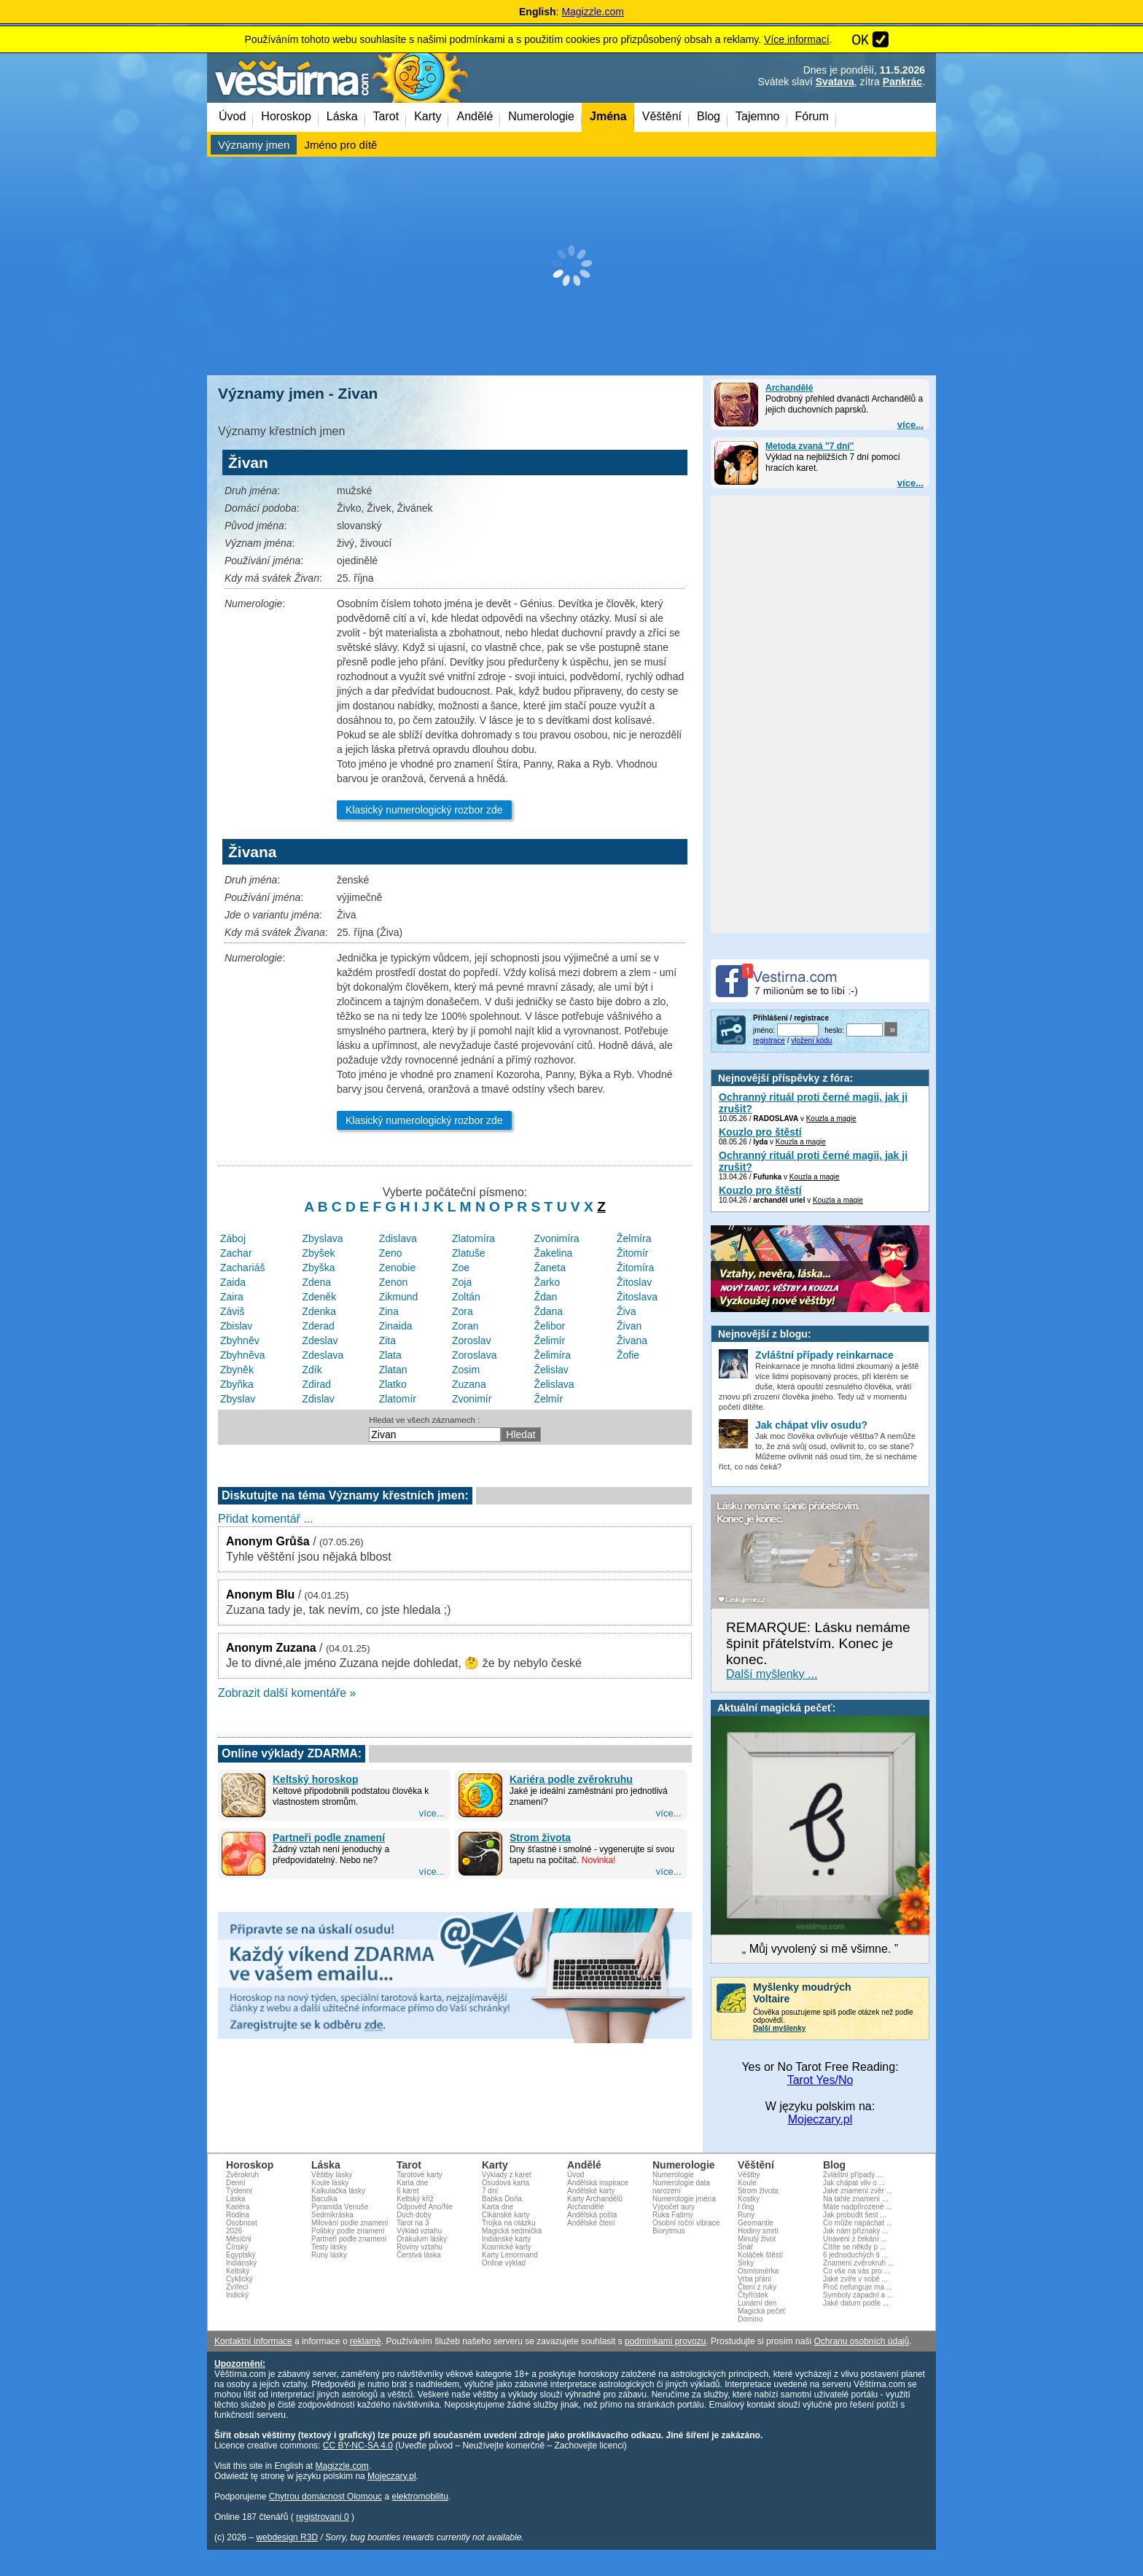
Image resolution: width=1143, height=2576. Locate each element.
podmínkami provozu (665, 2341)
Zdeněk (319, 1297)
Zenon (393, 1282)
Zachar (236, 1253)
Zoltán (466, 1297)
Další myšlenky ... (771, 1674)
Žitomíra (635, 1267)
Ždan (545, 1297)
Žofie (628, 1355)
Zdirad (316, 1384)
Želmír (548, 1399)
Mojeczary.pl (820, 2119)
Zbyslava (322, 1238)
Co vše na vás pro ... (856, 2271)
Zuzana (469, 1384)
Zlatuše (468, 1253)
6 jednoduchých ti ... (855, 2255)
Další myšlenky (779, 2028)
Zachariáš (242, 1267)
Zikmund (398, 1297)
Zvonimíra (556, 1238)
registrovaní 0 (322, 2517)
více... (910, 424)
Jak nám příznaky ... (855, 2231)
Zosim (466, 1369)
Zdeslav (320, 1340)
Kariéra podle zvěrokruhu (571, 1779)
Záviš (232, 1311)
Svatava (835, 81)
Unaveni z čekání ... (855, 2239)
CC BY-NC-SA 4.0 (358, 2445)
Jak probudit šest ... (854, 2215)
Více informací (796, 39)
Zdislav (318, 1399)
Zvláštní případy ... (853, 2175)
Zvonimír (471, 1399)
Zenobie (397, 1267)
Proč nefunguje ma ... (857, 2287)
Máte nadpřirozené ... (857, 2207)
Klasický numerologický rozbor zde (424, 810)
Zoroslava (474, 1355)
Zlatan (393, 1369)
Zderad (318, 1326)
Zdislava (398, 1238)
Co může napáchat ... (857, 2223)
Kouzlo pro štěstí (760, 1132)
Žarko (547, 1282)
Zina (389, 1311)
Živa (626, 1311)
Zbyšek (318, 1253)
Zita (387, 1340)
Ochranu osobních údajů (861, 2341)
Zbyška (318, 1267)
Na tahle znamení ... (856, 2199)
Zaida (233, 1282)
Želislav (551, 1369)
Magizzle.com (592, 11)
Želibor (549, 1326)
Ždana (548, 1311)
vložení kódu (811, 1041)
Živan (629, 1326)
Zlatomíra (473, 1238)
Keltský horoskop (315, 1779)
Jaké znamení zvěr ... (857, 2191)
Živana (632, 1340)
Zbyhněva (242, 1355)
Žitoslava (637, 1297)
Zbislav (236, 1326)
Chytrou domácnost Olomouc (325, 2496)
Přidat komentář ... (265, 1519)
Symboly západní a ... (858, 2295)
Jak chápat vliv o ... (854, 2183)
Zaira (231, 1297)
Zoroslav (471, 1340)
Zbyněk (237, 1369)
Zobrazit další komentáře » (287, 1693)
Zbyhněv (240, 1340)
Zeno (390, 1253)
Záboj (233, 1238)
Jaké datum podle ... (856, 2303)
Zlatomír (397, 1399)
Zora (462, 1311)
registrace (769, 1041)
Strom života (540, 1837)
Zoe (460, 1267)
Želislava (554, 1384)
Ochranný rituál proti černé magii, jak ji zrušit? (813, 1103)
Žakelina (553, 1253)
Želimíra (552, 1355)
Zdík (311, 1369)
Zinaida (396, 1326)
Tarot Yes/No (820, 2080)
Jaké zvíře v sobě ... (855, 2279)
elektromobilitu (419, 2496)
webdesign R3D (287, 2537)
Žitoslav (634, 1282)
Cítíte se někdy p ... (854, 2247)
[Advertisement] (571, 266)
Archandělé (789, 388)
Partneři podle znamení (329, 1837)
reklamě (365, 2341)
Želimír (549, 1340)
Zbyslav (237, 1399)
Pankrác (902, 81)
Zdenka (319, 1311)
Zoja (462, 1282)
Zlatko (393, 1384)
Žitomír (633, 1253)
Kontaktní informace (253, 2341)
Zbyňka (237, 1384)
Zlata (390, 1355)
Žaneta (550, 1267)
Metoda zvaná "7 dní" (809, 446)
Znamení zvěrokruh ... (858, 2263)
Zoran (465, 1326)
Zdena (316, 1282)
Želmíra (634, 1238)
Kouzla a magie (831, 1119)
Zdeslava (322, 1355)
